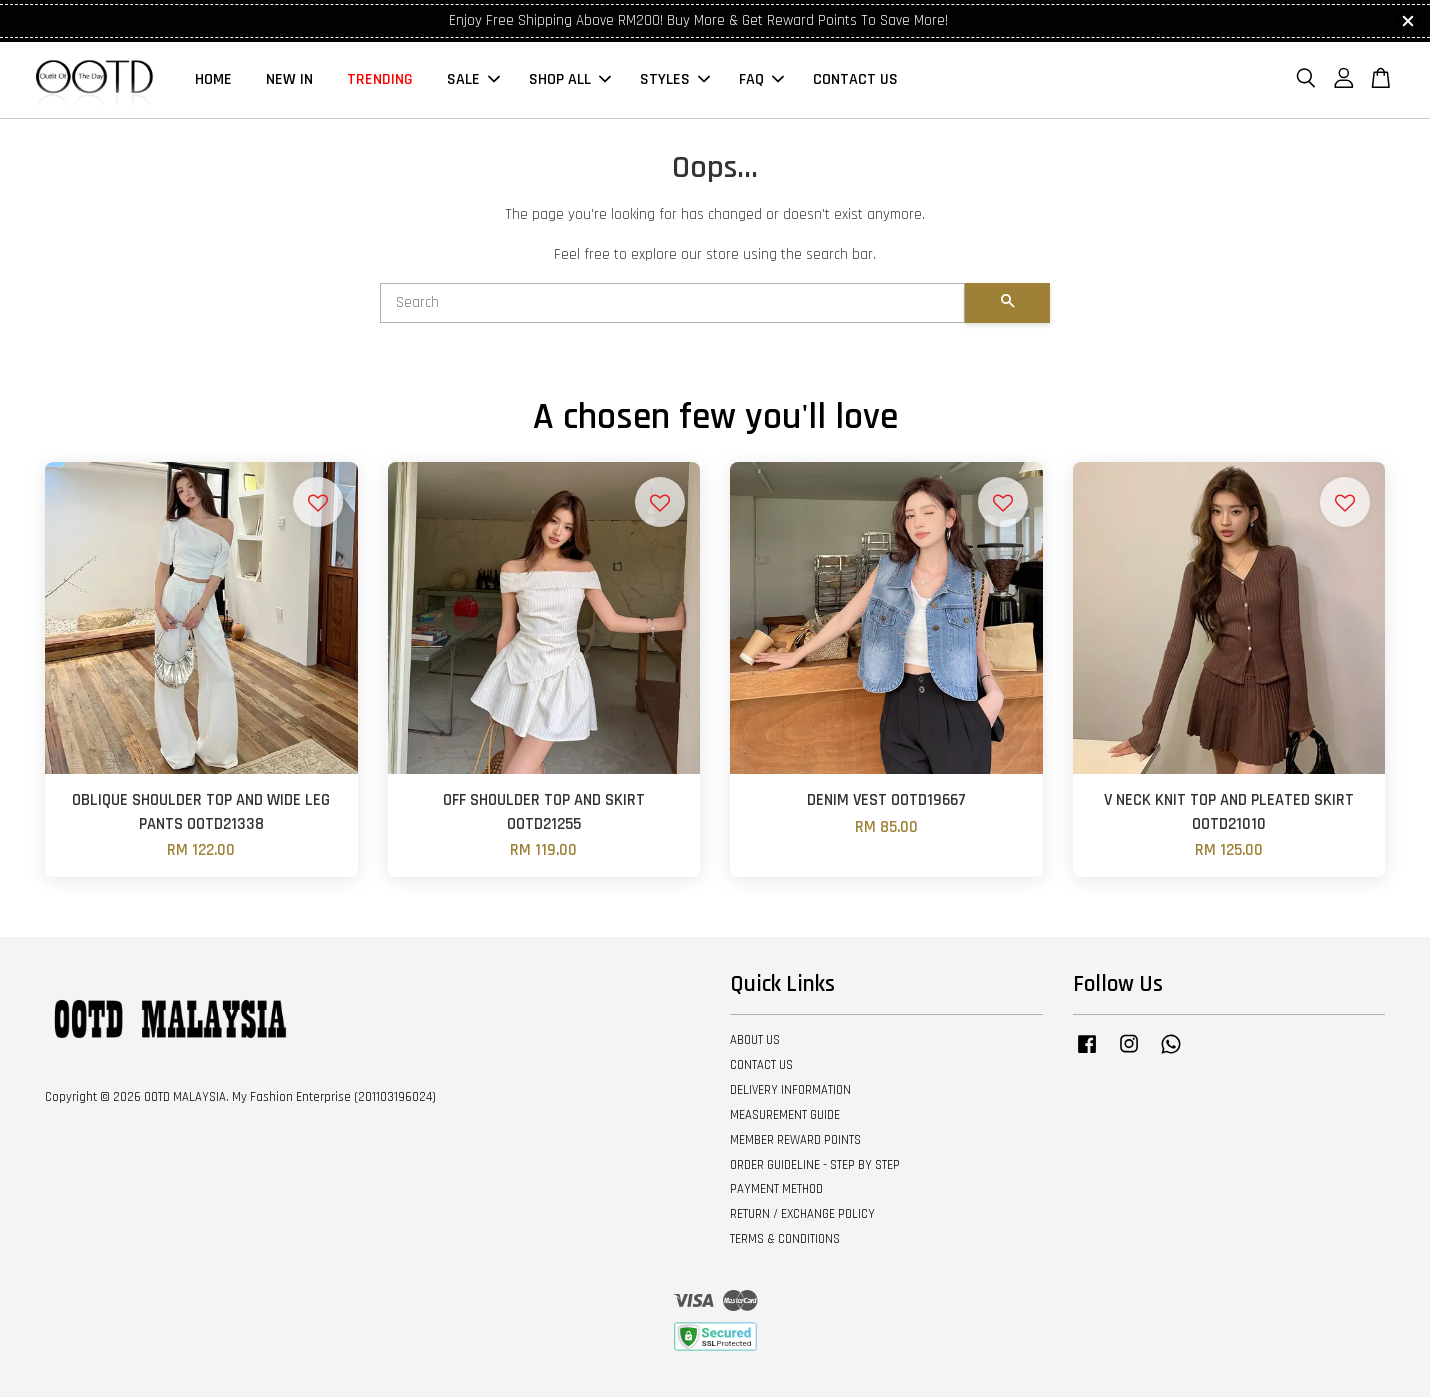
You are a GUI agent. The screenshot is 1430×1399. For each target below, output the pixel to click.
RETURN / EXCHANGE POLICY (802, 1216)
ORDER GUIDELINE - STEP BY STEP (815, 1166)
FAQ (761, 80)
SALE (473, 80)
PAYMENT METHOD (776, 1191)
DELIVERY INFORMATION (790, 1092)
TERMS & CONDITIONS (785, 1241)
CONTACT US (855, 80)
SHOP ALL (570, 80)
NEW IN (289, 80)
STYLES (675, 80)
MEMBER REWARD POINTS (795, 1142)
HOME (213, 80)
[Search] (672, 305)
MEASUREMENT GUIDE (785, 1117)
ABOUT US (755, 1042)
